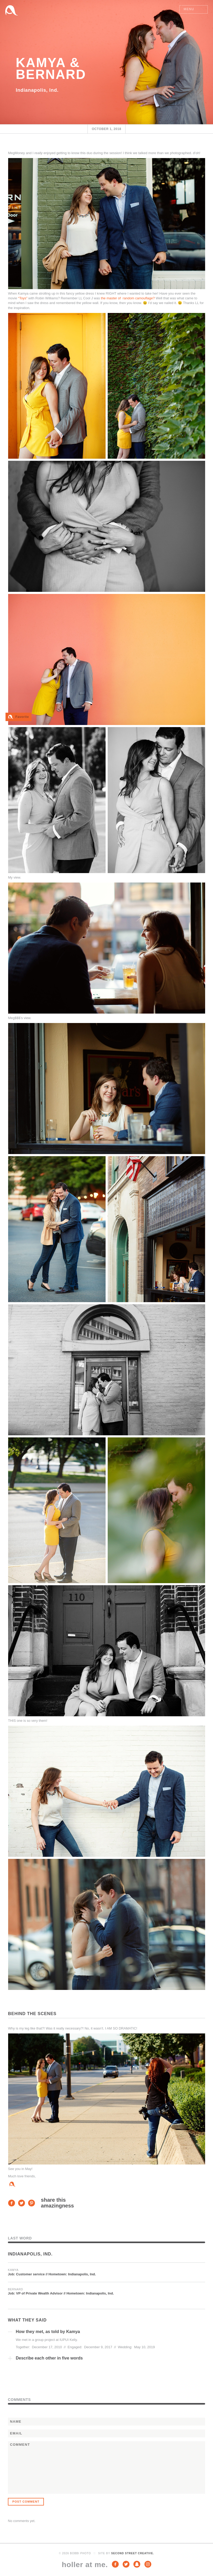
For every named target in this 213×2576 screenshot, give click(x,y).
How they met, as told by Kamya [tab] (48, 2331)
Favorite (22, 717)
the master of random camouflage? (128, 298)
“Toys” (22, 298)
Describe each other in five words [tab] (49, 2358)
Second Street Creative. (132, 2553)
